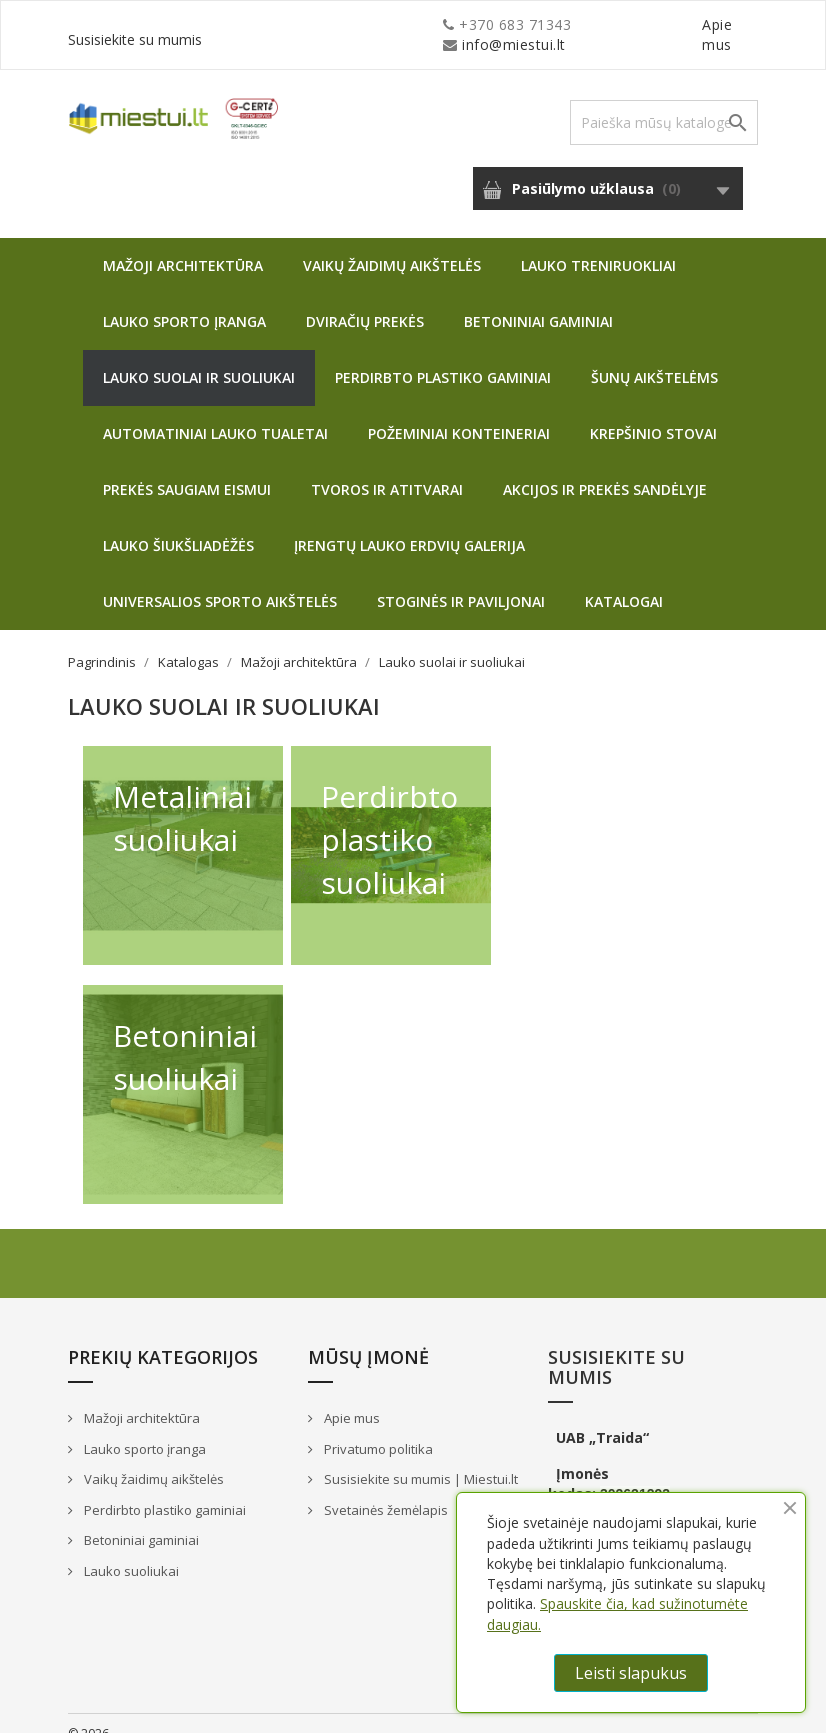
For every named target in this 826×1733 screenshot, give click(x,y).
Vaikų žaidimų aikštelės (392, 245)
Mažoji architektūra (183, 245)
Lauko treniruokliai (598, 245)
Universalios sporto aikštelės (220, 581)
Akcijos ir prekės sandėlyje (605, 469)
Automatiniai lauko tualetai (215, 413)
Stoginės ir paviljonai (461, 581)
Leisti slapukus (631, 1673)
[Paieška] (664, 102)
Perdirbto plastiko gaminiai (443, 357)
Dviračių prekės (365, 301)
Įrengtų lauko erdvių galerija (409, 525)
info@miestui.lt (268, 24)
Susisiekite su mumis (686, 24)
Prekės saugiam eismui (187, 469)
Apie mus (567, 24)
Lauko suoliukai (130, 1551)
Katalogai (624, 581)
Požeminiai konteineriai (459, 413)
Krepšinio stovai (653, 413)
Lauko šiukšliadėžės (178, 525)
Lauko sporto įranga (184, 301)
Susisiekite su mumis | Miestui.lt (419, 1459)
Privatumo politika (377, 1429)
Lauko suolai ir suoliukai (199, 357)
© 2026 (88, 1713)
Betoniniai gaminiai (538, 301)
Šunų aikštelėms (654, 357)
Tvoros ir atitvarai (387, 469)
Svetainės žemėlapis (384, 1490)
